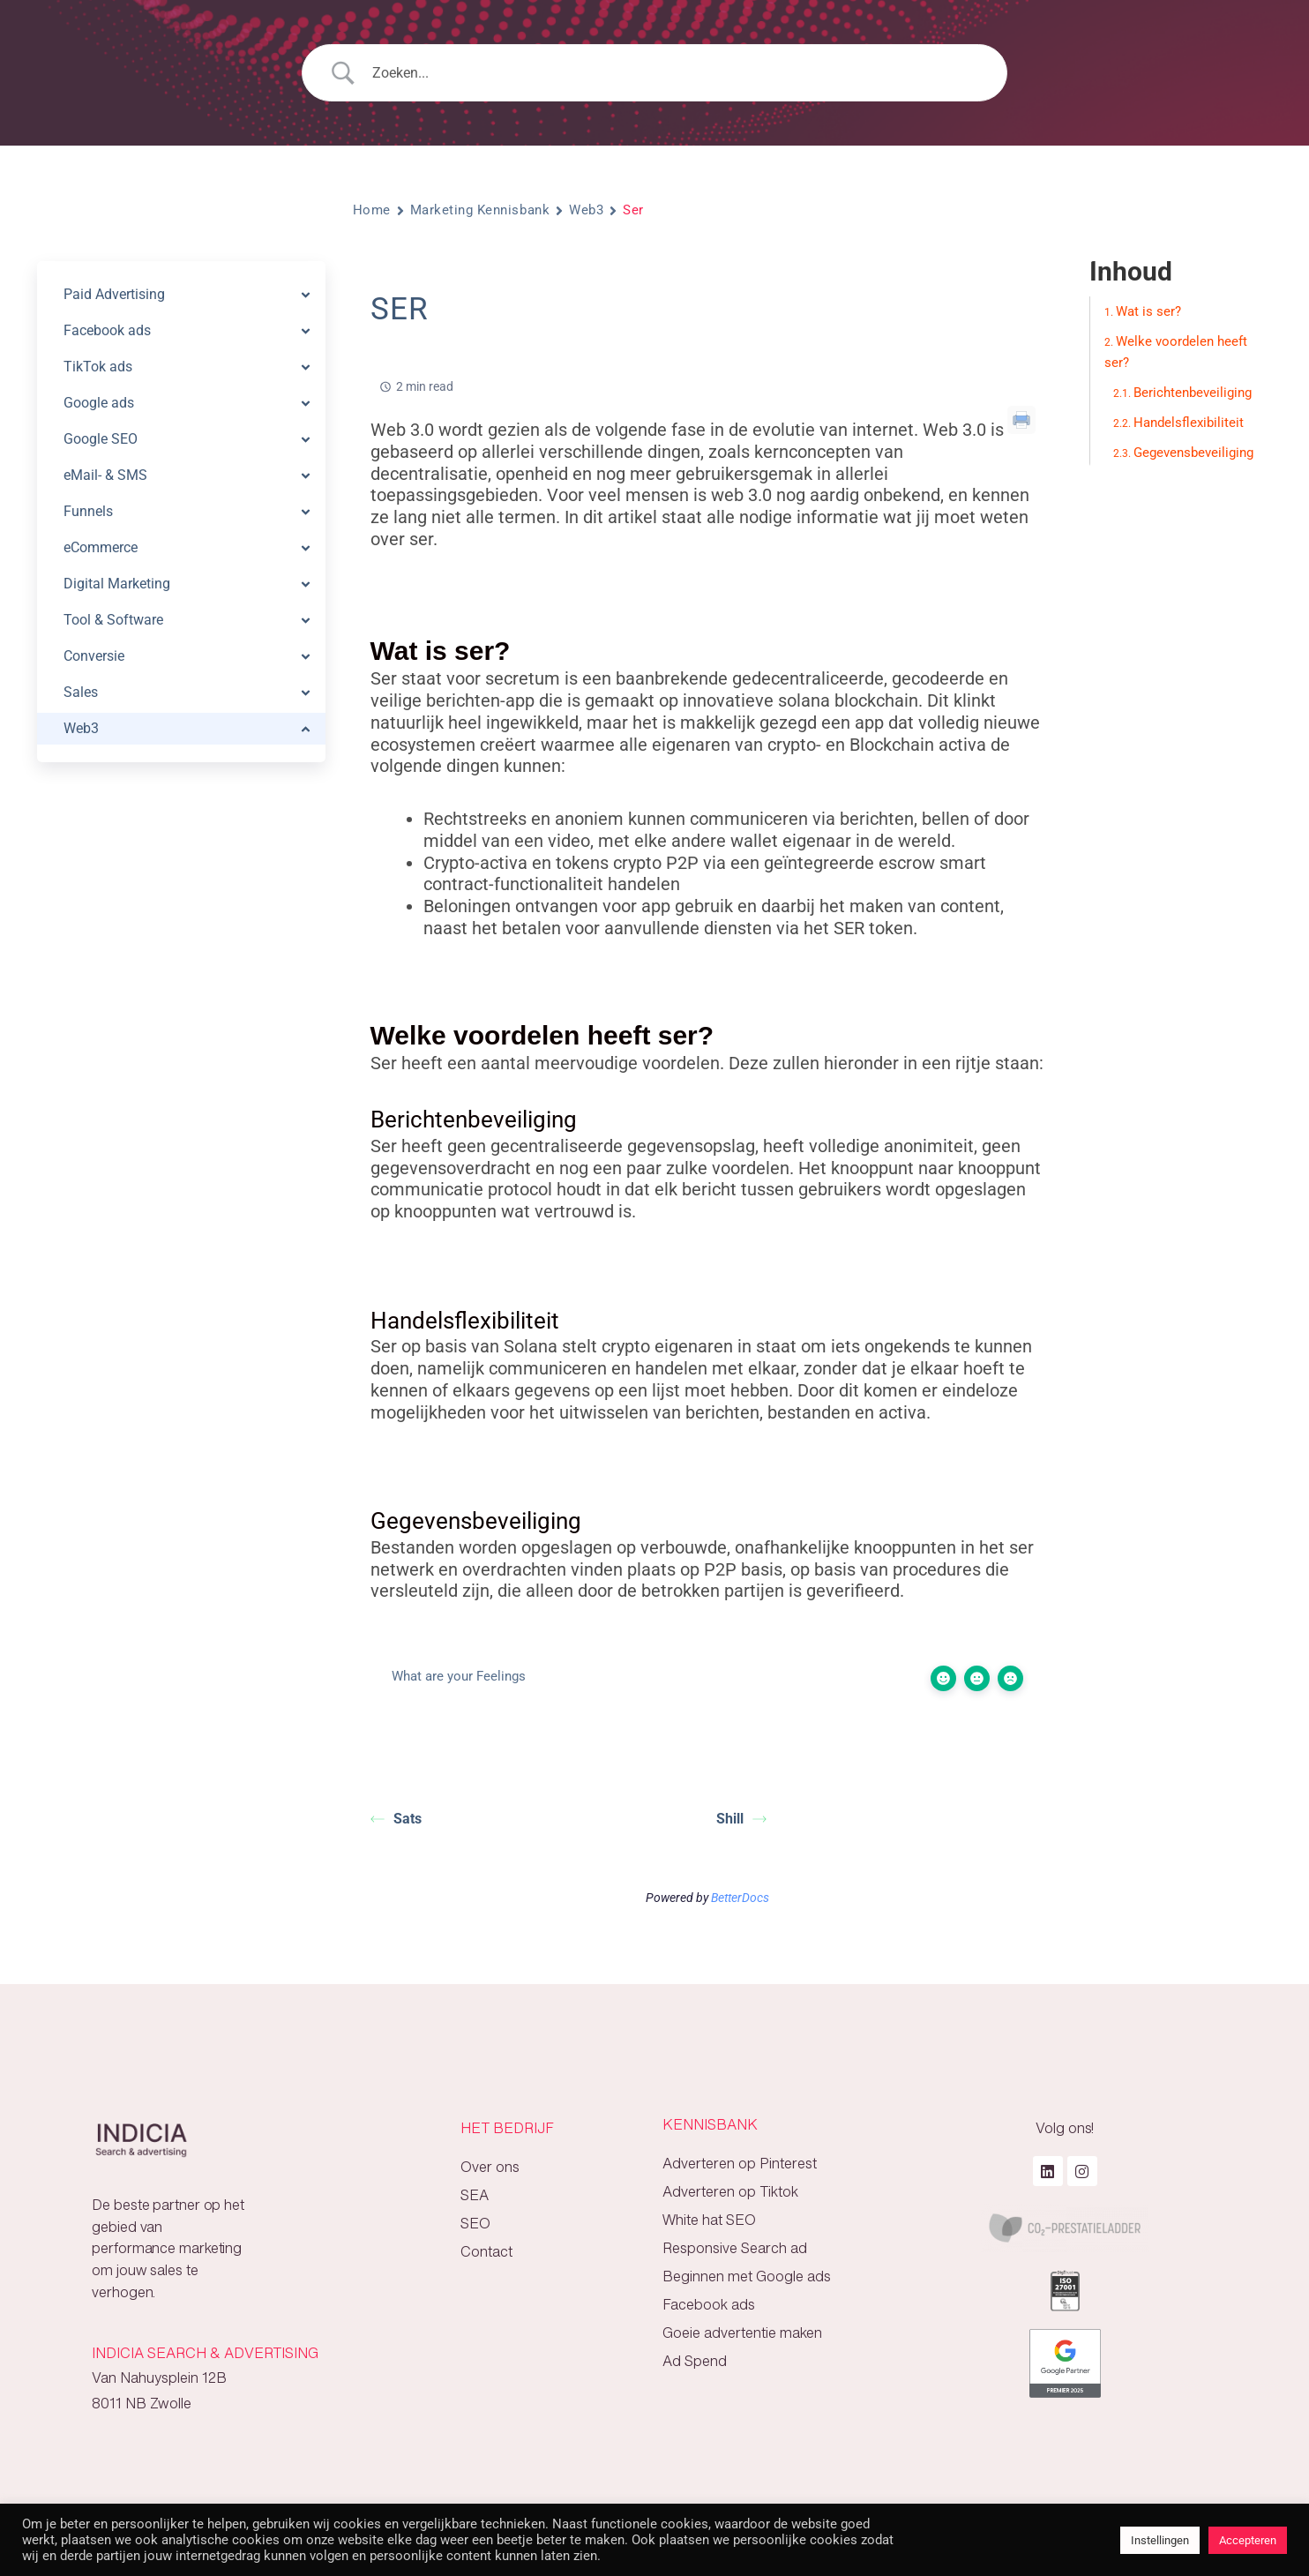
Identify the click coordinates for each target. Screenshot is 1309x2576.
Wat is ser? (1148, 311)
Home (372, 210)
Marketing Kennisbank (480, 210)
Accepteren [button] (1247, 2540)
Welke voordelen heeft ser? (1175, 352)
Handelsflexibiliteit (1188, 423)
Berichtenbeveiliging (1192, 393)
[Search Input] (676, 73)
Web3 (586, 210)
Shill (741, 1818)
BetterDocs (740, 1898)
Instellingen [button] (1160, 2540)
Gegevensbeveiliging (1193, 453)
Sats (396, 1818)
